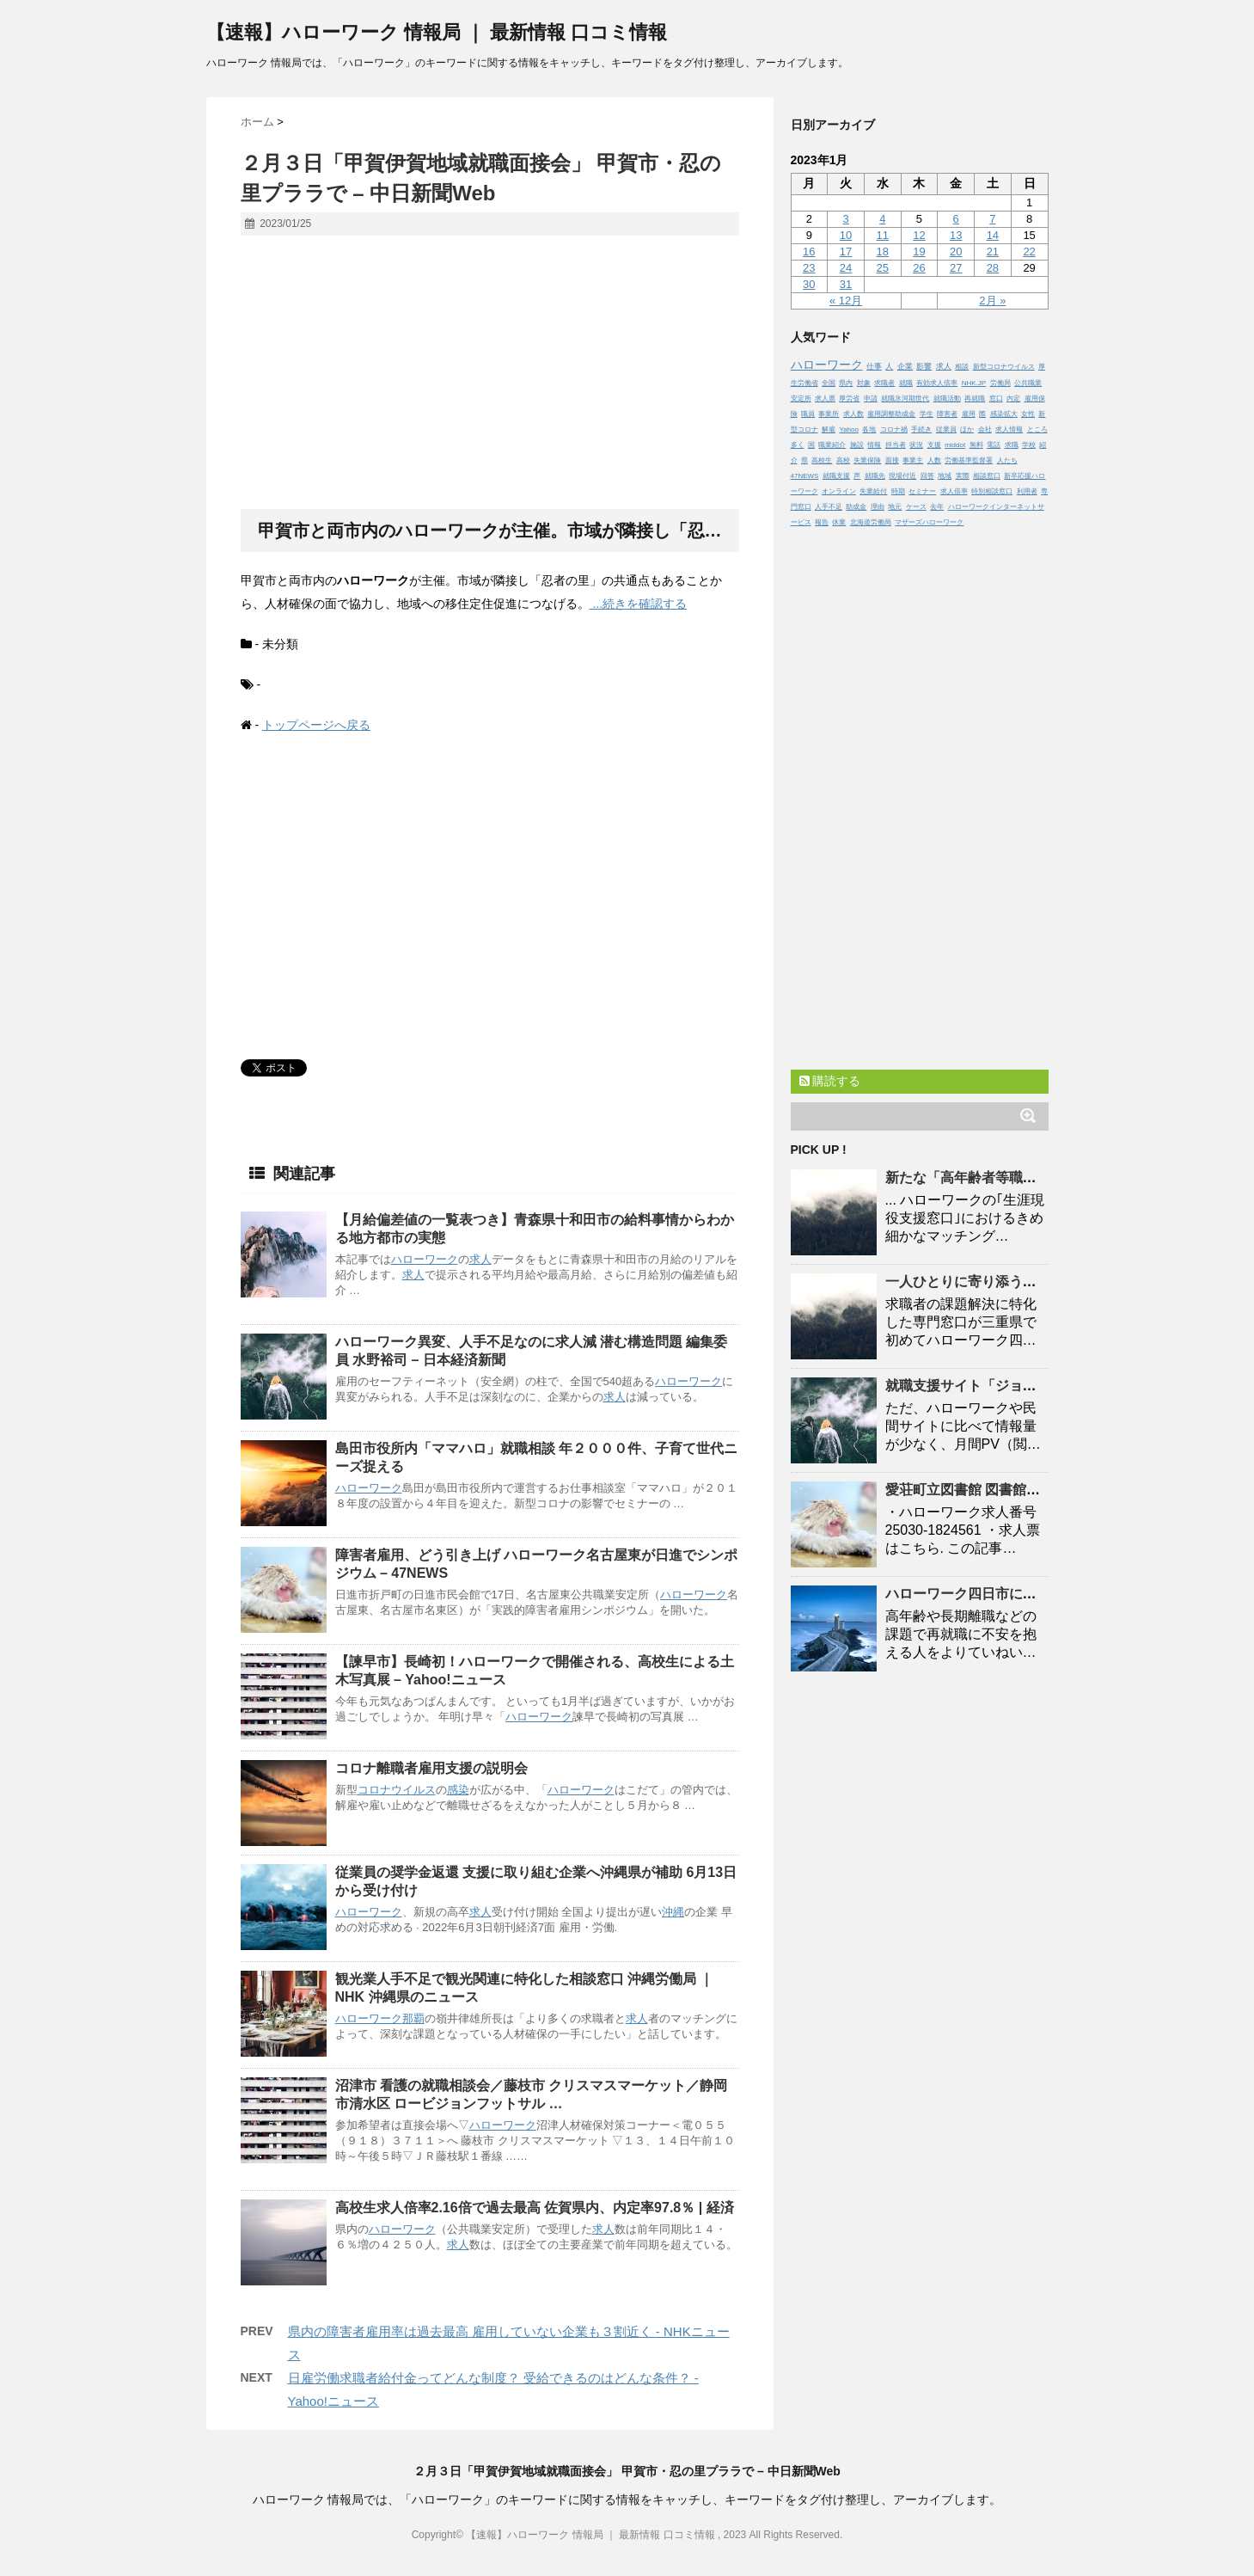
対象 (864, 383)
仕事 (874, 366)
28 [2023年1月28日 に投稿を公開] (993, 267)
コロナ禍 (894, 429)
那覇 (413, 2018)
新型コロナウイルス (1004, 367)
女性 (1028, 414)
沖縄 (673, 1911)
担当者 (895, 445)
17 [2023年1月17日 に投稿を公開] (846, 251)
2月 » (992, 300)
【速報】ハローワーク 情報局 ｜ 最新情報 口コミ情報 (436, 32)
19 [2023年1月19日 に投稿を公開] (919, 251)
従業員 (946, 429)
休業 (839, 522)
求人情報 (1009, 429)
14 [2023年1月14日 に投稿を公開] (993, 235)
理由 (877, 507)
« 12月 (845, 300)
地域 (944, 476)
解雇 (828, 429)
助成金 (856, 507)
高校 (843, 460)
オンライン (839, 491)
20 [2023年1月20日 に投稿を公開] (956, 251)
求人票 (825, 398)
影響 (924, 366)
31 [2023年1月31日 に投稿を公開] (846, 284)
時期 (898, 491)
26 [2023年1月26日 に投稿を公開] (919, 267)
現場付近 (902, 476)
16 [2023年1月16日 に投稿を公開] (809, 251)
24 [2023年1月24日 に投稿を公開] (846, 267)
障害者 (947, 414)
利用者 (1027, 491)
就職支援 (836, 476)
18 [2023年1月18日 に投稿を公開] (883, 251)
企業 (905, 366)
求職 (1011, 445)
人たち (1007, 460)
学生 (926, 414)
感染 (458, 1789)
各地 (869, 429)
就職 (906, 383)
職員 (808, 414)
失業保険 (867, 460)
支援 (934, 445)
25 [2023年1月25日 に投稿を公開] (883, 267)
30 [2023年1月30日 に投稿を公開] (809, 284)
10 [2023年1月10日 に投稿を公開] (846, 235)
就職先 (875, 476)
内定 (1013, 398)
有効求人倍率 (936, 383)
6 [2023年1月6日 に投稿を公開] (956, 218)
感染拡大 (1004, 414)
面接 (892, 460)
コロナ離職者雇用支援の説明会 (431, 1768)
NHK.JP (974, 383)
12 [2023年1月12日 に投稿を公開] (919, 235)
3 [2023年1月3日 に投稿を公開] (845, 218)
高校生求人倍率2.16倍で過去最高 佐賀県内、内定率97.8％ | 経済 (534, 2207)
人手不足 (828, 507)
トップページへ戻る (316, 725)
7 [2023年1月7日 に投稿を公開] (992, 218)
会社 (985, 429)
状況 (916, 445)
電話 (993, 445)
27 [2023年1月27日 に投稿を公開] (956, 267)
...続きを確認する (639, 603)
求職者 (884, 383)
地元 (895, 507)
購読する (830, 1081)
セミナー (922, 491)
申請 (871, 398)
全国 (828, 383)
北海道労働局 (870, 522)
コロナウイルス (397, 1789)
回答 (927, 476)
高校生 (821, 460)
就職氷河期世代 (905, 398)
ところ (1037, 429)
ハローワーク (424, 1259)
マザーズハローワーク (929, 522)
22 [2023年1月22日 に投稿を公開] (1029, 251)
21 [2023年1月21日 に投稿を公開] (993, 251)
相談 (962, 367)
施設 (857, 445)
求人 (480, 1259)
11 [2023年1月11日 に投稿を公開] (883, 235)
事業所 (828, 414)
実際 (963, 476)
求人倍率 (954, 491)
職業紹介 (832, 445)
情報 (874, 445)
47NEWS (805, 476)
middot (955, 445)
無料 (976, 445)
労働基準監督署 (969, 460)
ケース (916, 507)
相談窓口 (986, 476)
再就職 (974, 398)
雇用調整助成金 (891, 414)
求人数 (853, 414)
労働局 (1000, 383)
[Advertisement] (490, 373)
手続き (921, 429)
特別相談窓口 (991, 491)
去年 (937, 507)
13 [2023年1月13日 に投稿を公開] (956, 235)
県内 (846, 383)
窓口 (996, 398)
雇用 (969, 414)
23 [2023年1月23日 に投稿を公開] (809, 267)
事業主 (912, 460)
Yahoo (849, 429)
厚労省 (849, 398)
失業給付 (873, 491)
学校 (1029, 445)
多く (797, 445)
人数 (934, 460)
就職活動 (947, 398)
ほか (967, 429)
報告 (822, 522)
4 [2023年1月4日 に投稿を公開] (882, 218)
